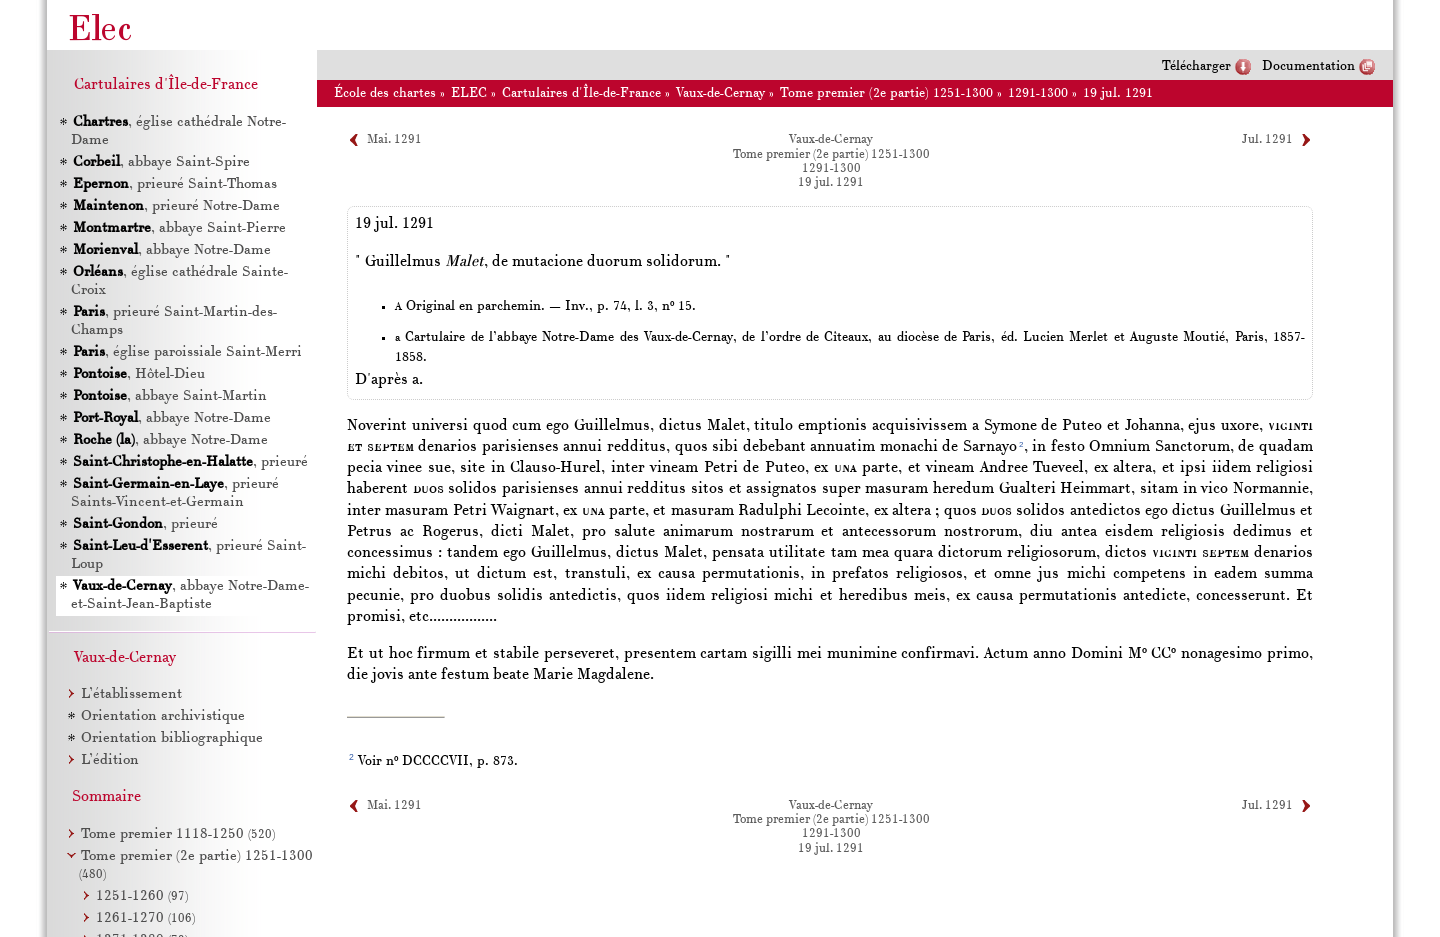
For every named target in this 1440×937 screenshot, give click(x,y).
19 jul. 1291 (1118, 93)
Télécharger (1196, 66)
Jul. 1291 (1267, 140)
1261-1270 (145, 918)
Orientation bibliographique (172, 738)
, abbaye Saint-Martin (169, 396)
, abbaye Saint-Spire (160, 162)
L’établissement (131, 694)
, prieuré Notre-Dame (175, 206)
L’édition (110, 760)
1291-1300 (1038, 93)
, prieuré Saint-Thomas (174, 184)
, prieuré (189, 462)
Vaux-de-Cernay (720, 93)
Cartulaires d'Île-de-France (581, 93)
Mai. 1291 (394, 140)
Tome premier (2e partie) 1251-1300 (886, 93)
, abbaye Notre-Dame (171, 250)
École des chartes (385, 93)
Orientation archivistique (163, 716)
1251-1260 (142, 896)
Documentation (1308, 66)
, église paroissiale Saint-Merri (186, 352)
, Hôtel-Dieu (138, 374)
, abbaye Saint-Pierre (178, 228)
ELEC (469, 93)
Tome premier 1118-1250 (178, 834)
